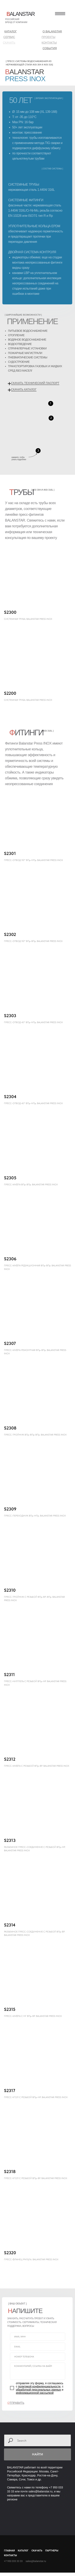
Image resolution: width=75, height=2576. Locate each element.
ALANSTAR (21, 14)
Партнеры (51, 2550)
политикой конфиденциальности (39, 2386)
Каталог (23, 2550)
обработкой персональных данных (38, 2389)
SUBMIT (26, 2400)
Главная (9, 2550)
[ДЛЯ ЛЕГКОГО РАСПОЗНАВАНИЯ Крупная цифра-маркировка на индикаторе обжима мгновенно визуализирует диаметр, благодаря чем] (38, 450)
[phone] (37, 2357)
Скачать (36, 2550)
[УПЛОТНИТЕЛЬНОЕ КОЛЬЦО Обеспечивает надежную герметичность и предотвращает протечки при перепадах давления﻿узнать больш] (50, 403)
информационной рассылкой (35, 2392)
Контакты (10, 2555)
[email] (37, 2347)
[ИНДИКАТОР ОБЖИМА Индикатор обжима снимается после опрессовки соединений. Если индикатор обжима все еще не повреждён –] (51, 418)
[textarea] (37, 2371)
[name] (37, 2337)
